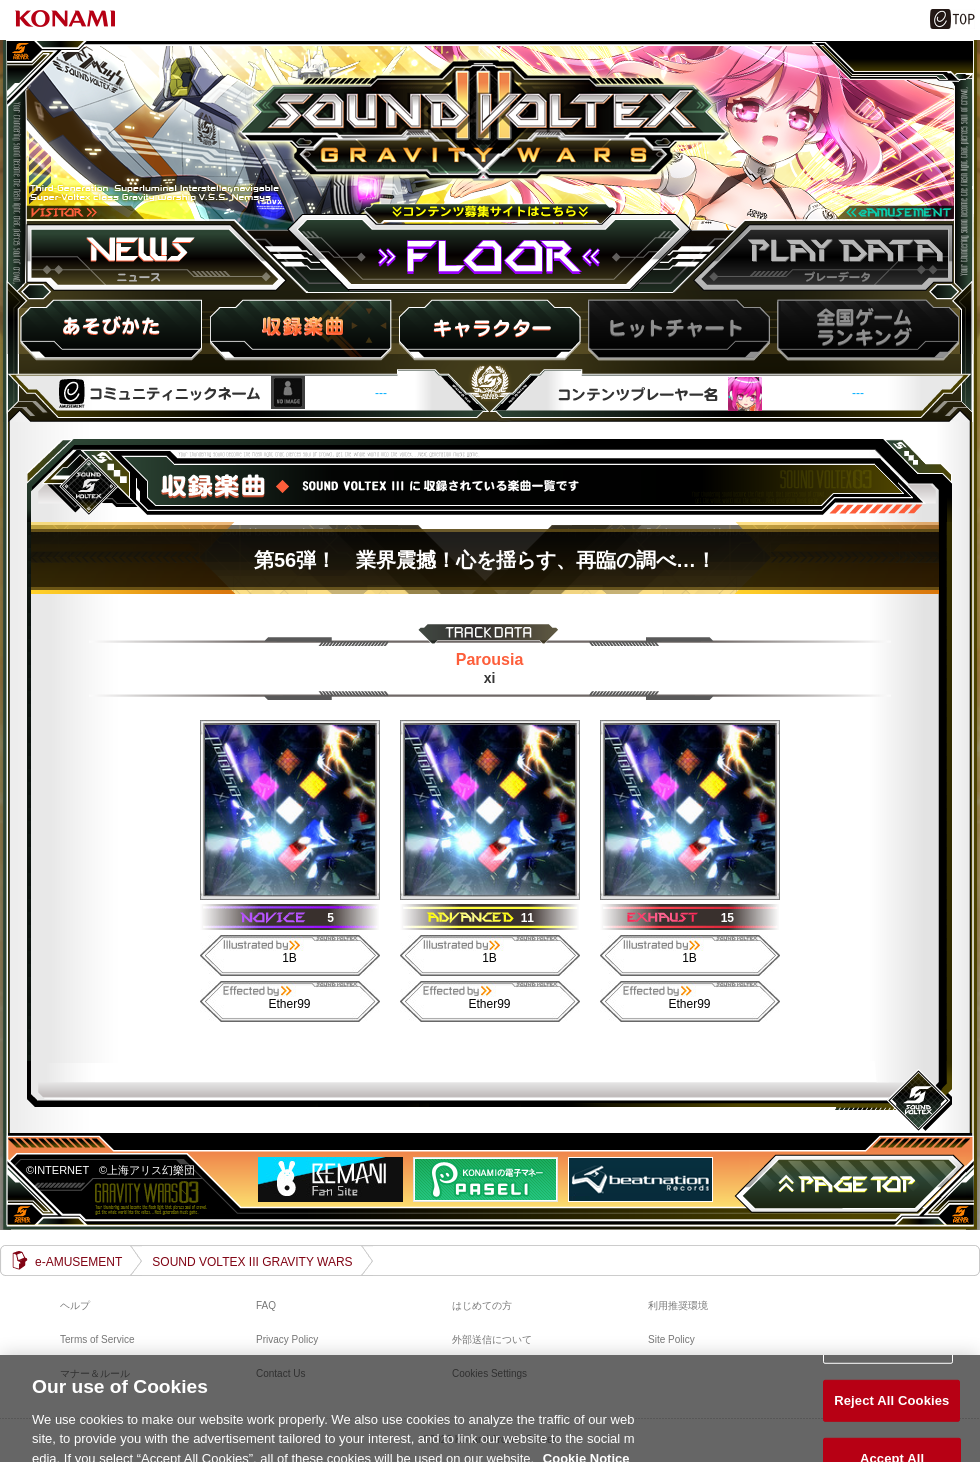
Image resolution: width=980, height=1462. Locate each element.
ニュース (159, 256)
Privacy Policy (287, 1339)
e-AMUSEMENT (78, 1262)
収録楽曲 (301, 329)
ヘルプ (75, 1305)
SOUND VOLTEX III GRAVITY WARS (489, 143)
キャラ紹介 (489, 329)
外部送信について (492, 1339)
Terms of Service (97, 1339)
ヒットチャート (677, 329)
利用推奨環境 (678, 1305)
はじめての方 (482, 1305)
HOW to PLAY (113, 329)
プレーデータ (820, 256)
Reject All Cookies (891, 1410)
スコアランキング (865, 329)
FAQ (266, 1305)
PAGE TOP (850, 1184)
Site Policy (671, 1339)
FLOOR (490, 256)
